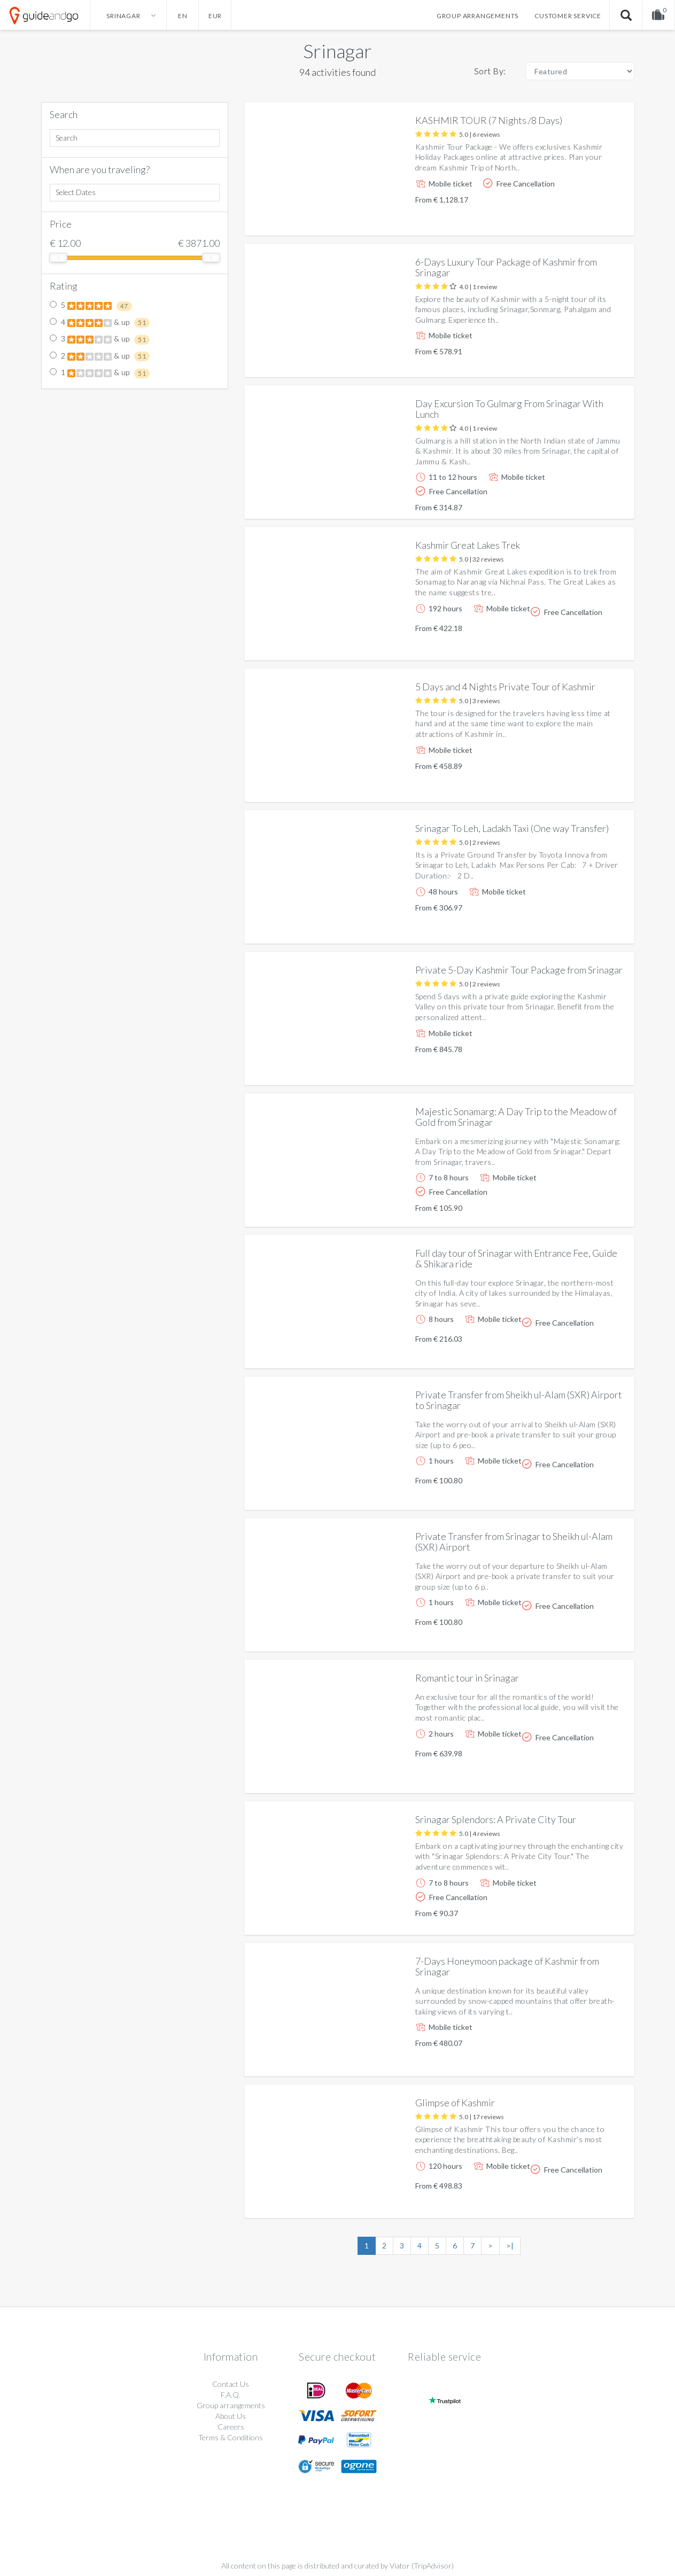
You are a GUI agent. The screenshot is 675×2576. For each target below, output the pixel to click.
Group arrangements (477, 16)
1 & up (100, 373)
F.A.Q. (230, 2394)
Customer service (567, 16)
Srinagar (337, 51)
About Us (230, 2416)
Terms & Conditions (230, 2437)
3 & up (100, 339)
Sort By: (490, 71)
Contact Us (230, 2383)
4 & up (100, 322)
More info (596, 218)
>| (510, 2245)
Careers (231, 2426)
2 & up (100, 356)
